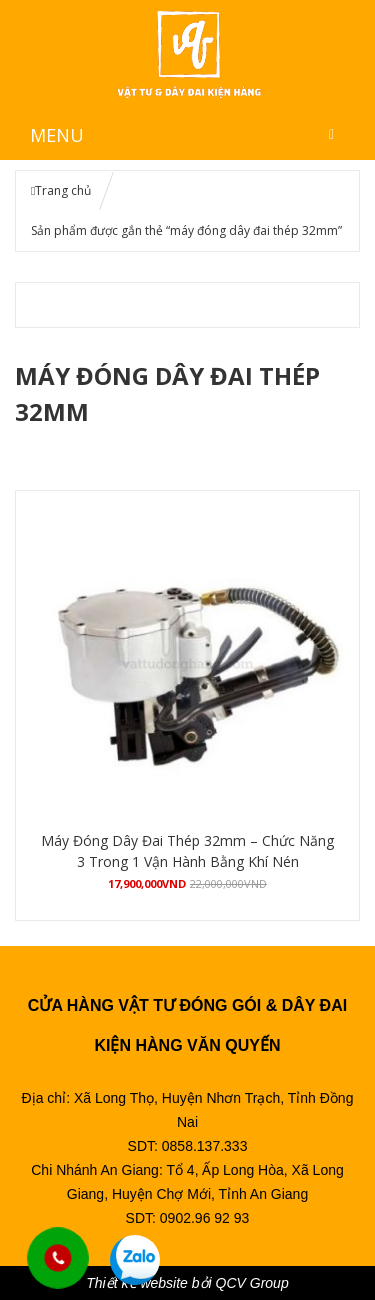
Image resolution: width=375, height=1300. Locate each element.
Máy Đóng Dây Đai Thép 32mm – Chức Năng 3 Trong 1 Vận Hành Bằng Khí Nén (187, 851)
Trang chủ (63, 190)
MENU (57, 135)
